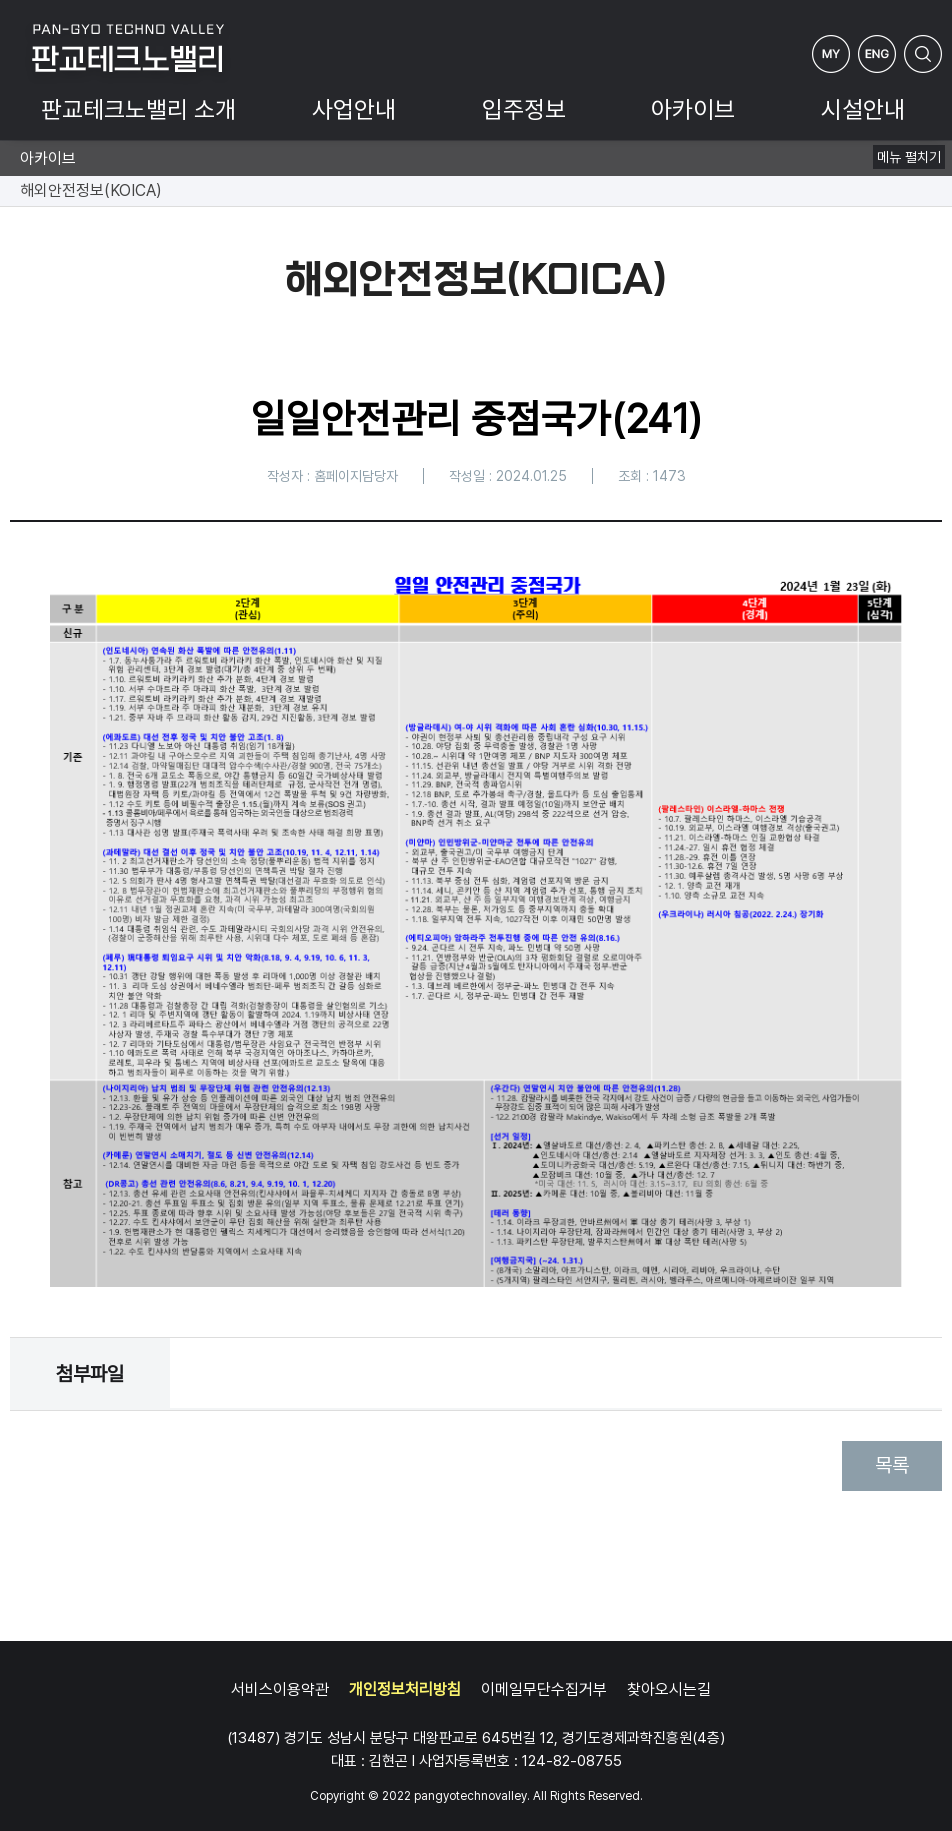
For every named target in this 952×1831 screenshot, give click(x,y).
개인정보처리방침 (405, 1689)
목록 (892, 1465)
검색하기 (923, 54)
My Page (831, 54)
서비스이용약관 (280, 1689)
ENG (877, 54)
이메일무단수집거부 (544, 1689)
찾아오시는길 (669, 1689)
